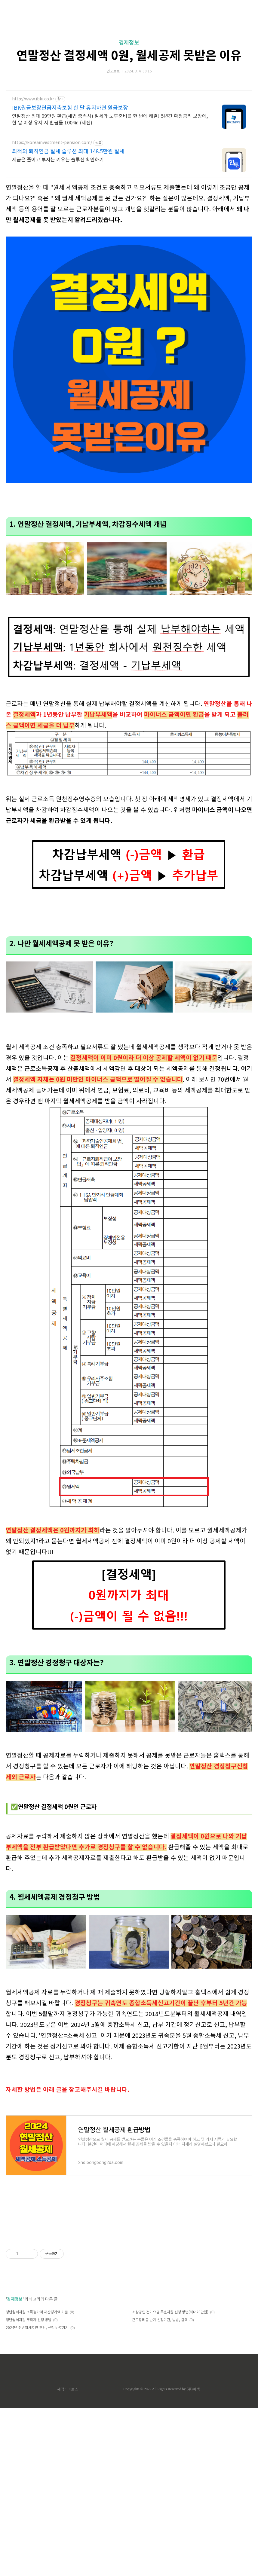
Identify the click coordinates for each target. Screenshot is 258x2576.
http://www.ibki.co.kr (33, 99)
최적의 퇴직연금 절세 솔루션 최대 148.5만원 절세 (68, 151)
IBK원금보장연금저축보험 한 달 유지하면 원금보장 (70, 108)
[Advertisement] (129, 963)
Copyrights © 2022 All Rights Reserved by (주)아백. (162, 2473)
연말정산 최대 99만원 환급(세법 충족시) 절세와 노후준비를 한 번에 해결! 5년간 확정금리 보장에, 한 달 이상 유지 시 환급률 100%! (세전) (110, 120)
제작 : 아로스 (67, 2473)
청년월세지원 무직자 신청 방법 (28, 2404)
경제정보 (129, 42)
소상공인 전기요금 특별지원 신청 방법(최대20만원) (170, 2396)
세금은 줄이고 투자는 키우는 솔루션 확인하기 (58, 160)
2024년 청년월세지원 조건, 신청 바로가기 (37, 2412)
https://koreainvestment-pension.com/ (52, 142)
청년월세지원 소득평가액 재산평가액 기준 (37, 2396)
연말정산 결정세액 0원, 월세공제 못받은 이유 (129, 56)
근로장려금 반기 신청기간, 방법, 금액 (160, 2404)
